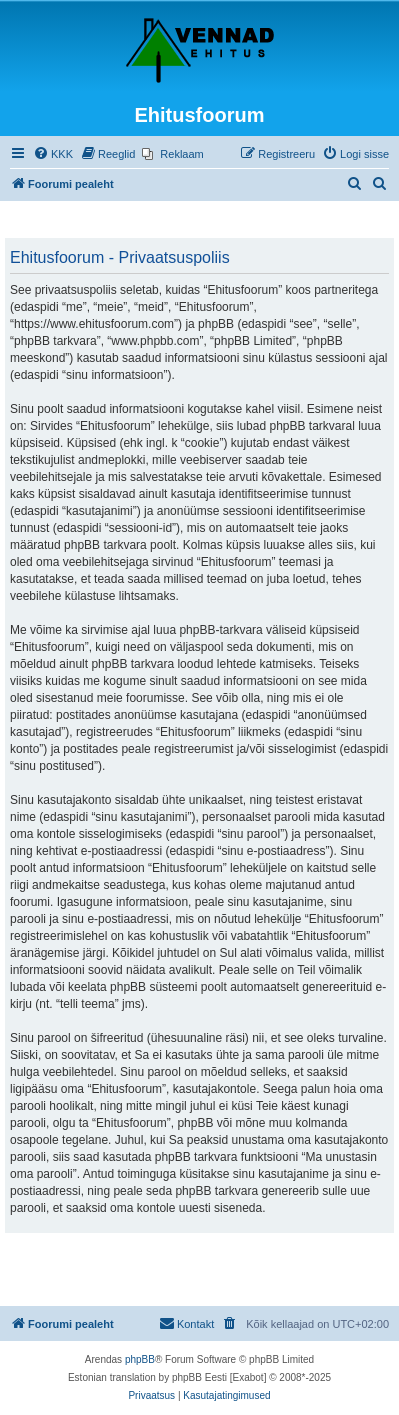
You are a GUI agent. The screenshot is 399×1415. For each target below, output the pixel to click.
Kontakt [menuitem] (186, 1323)
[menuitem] (53, 154)
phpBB (140, 1359)
